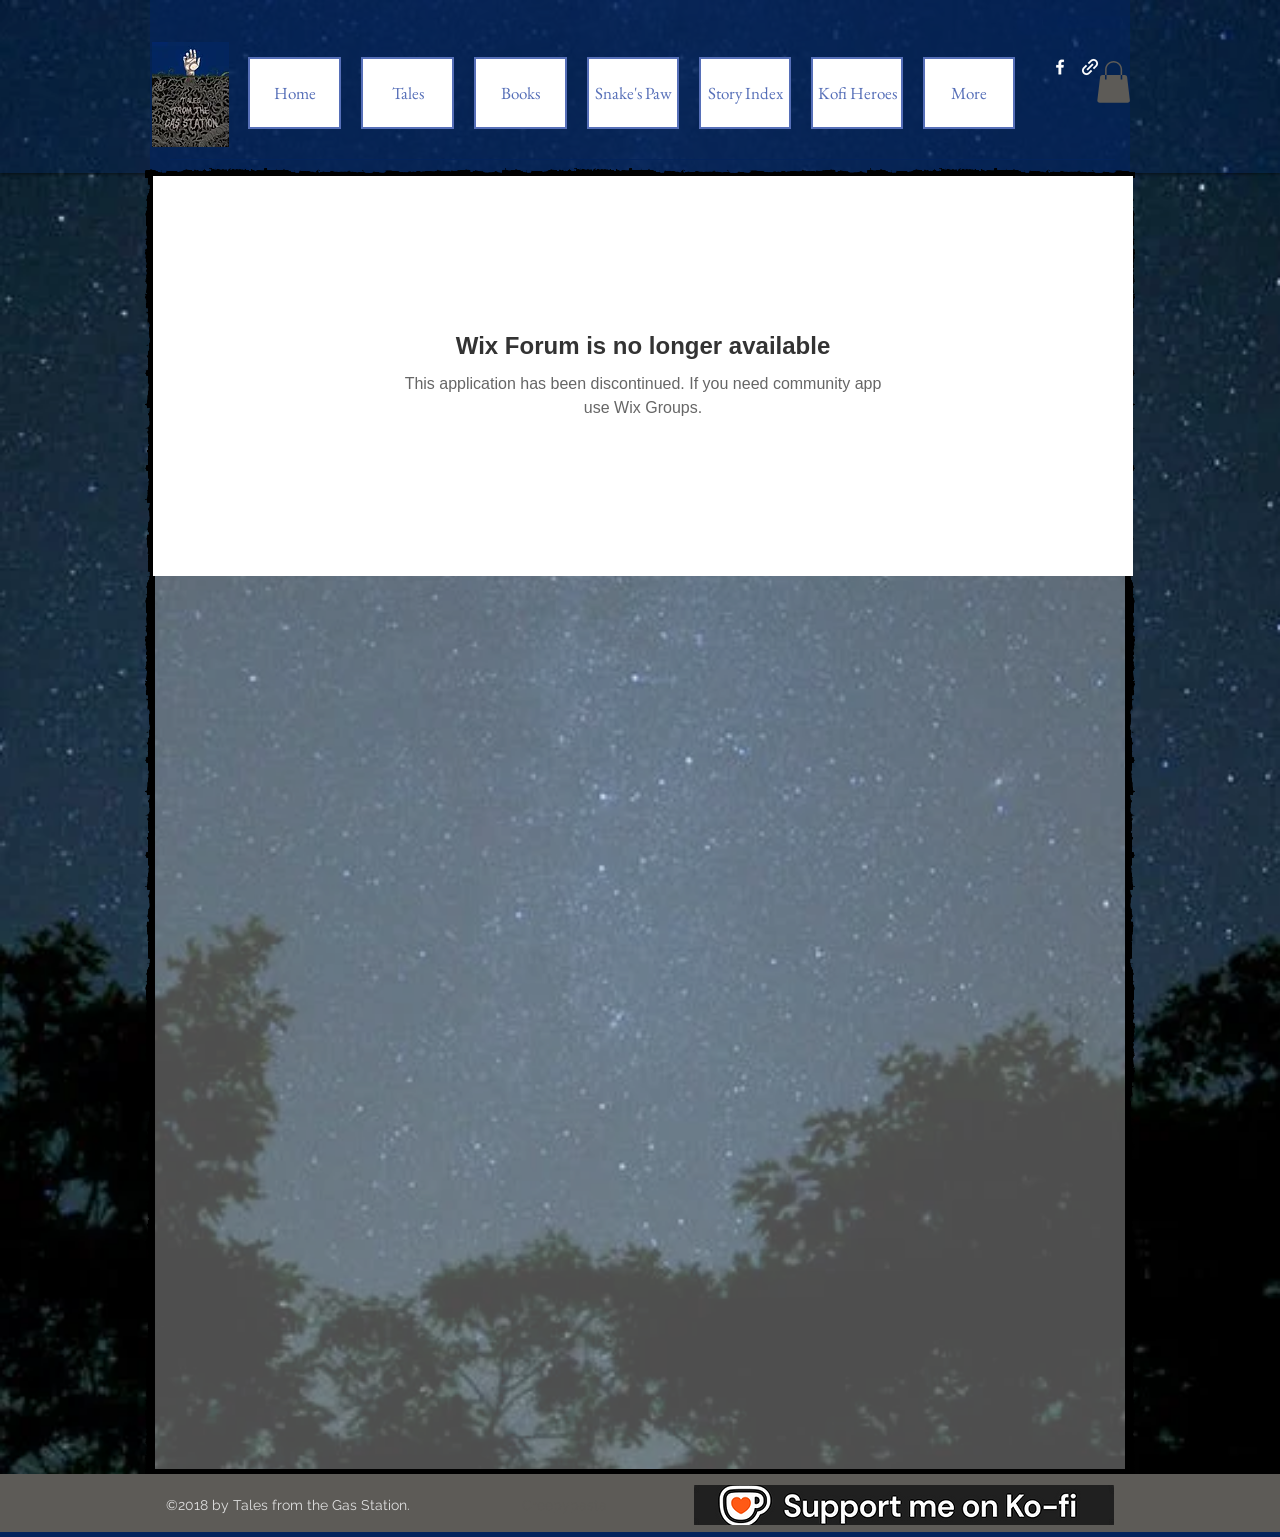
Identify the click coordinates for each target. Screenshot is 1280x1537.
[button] (1113, 82)
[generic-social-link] (1090, 67)
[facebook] (1060, 67)
